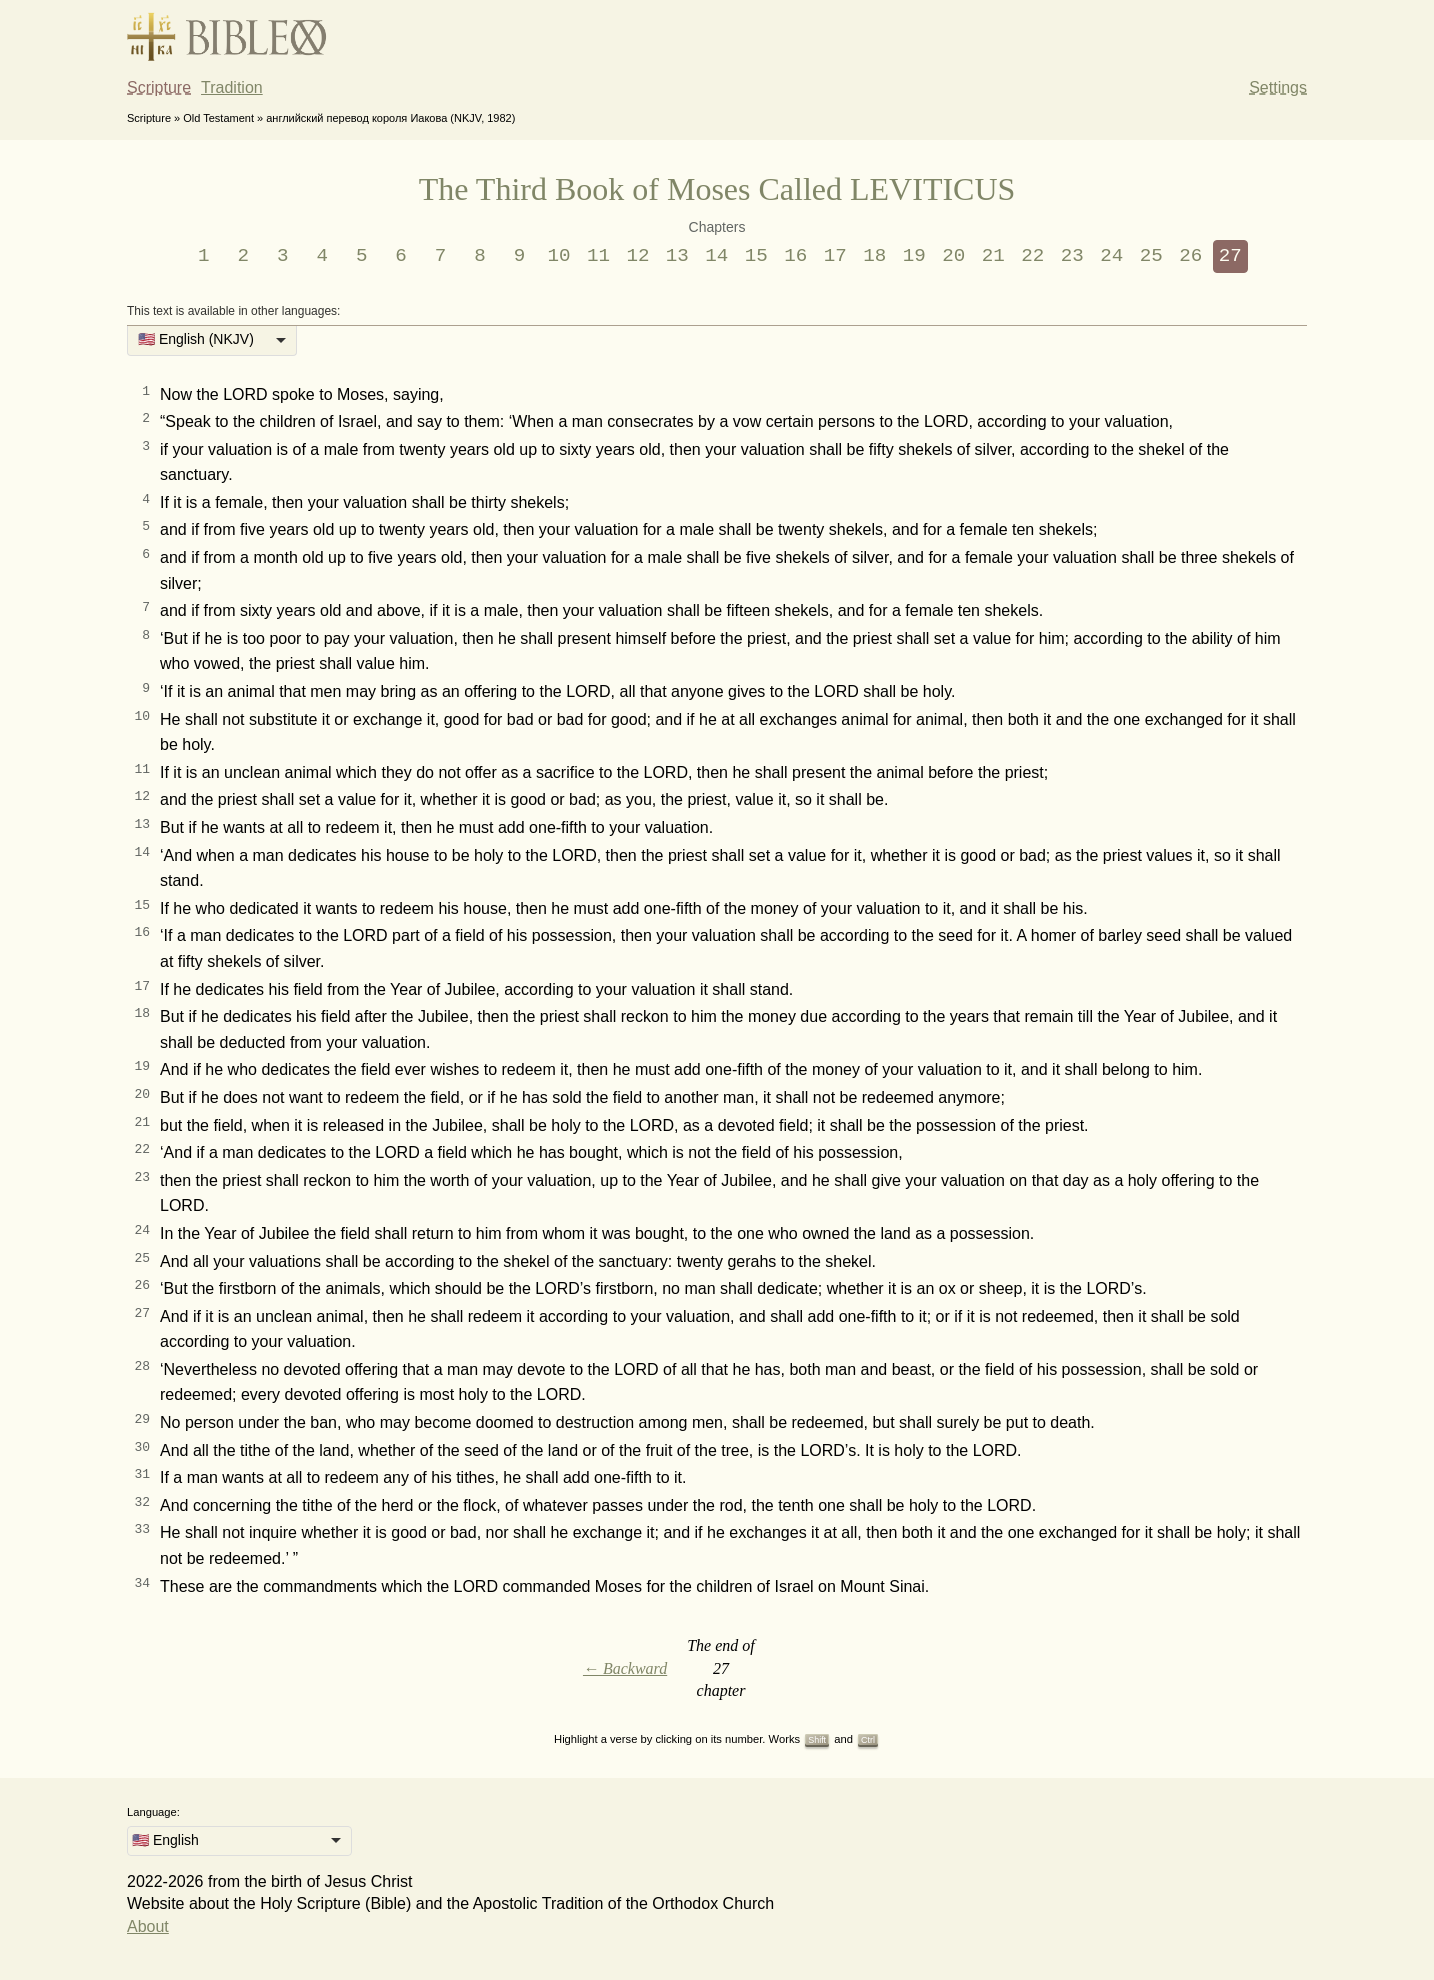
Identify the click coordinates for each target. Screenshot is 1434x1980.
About (148, 1926)
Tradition (232, 87)
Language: (153, 1812)
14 (716, 256)
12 (637, 256)
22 (1032, 256)
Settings (1278, 87)
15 (756, 256)
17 (835, 256)
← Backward (625, 1668)
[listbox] (212, 341)
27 (1230, 256)
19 (914, 256)
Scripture (159, 87)
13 (677, 256)
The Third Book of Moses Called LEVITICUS (717, 189)
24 (1111, 256)
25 (1151, 256)
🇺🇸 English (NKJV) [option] (196, 339)
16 (795, 256)
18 (874, 256)
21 (993, 256)
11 (598, 256)
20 (953, 256)
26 (1190, 256)
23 (1072, 256)
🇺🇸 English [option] (165, 1840)
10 (558, 256)
